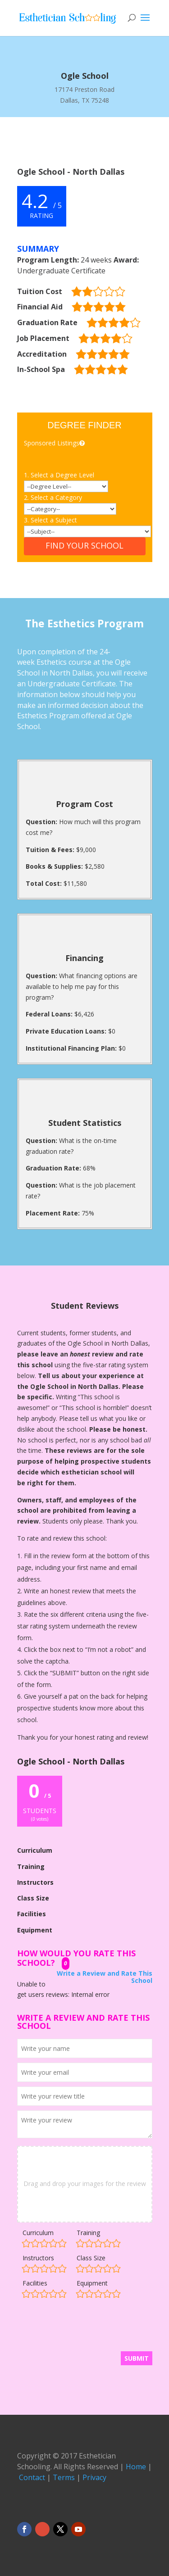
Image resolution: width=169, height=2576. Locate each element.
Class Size (91, 2258)
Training (88, 2232)
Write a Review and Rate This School (104, 1977)
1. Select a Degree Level (59, 475)
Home (136, 2467)
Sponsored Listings (55, 443)
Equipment (92, 2283)
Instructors (38, 2258)
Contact (32, 2477)
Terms (64, 2477)
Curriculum (38, 2232)
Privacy (94, 2477)
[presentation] (85, 2329)
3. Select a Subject (50, 520)
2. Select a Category (53, 497)
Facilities (35, 2283)
